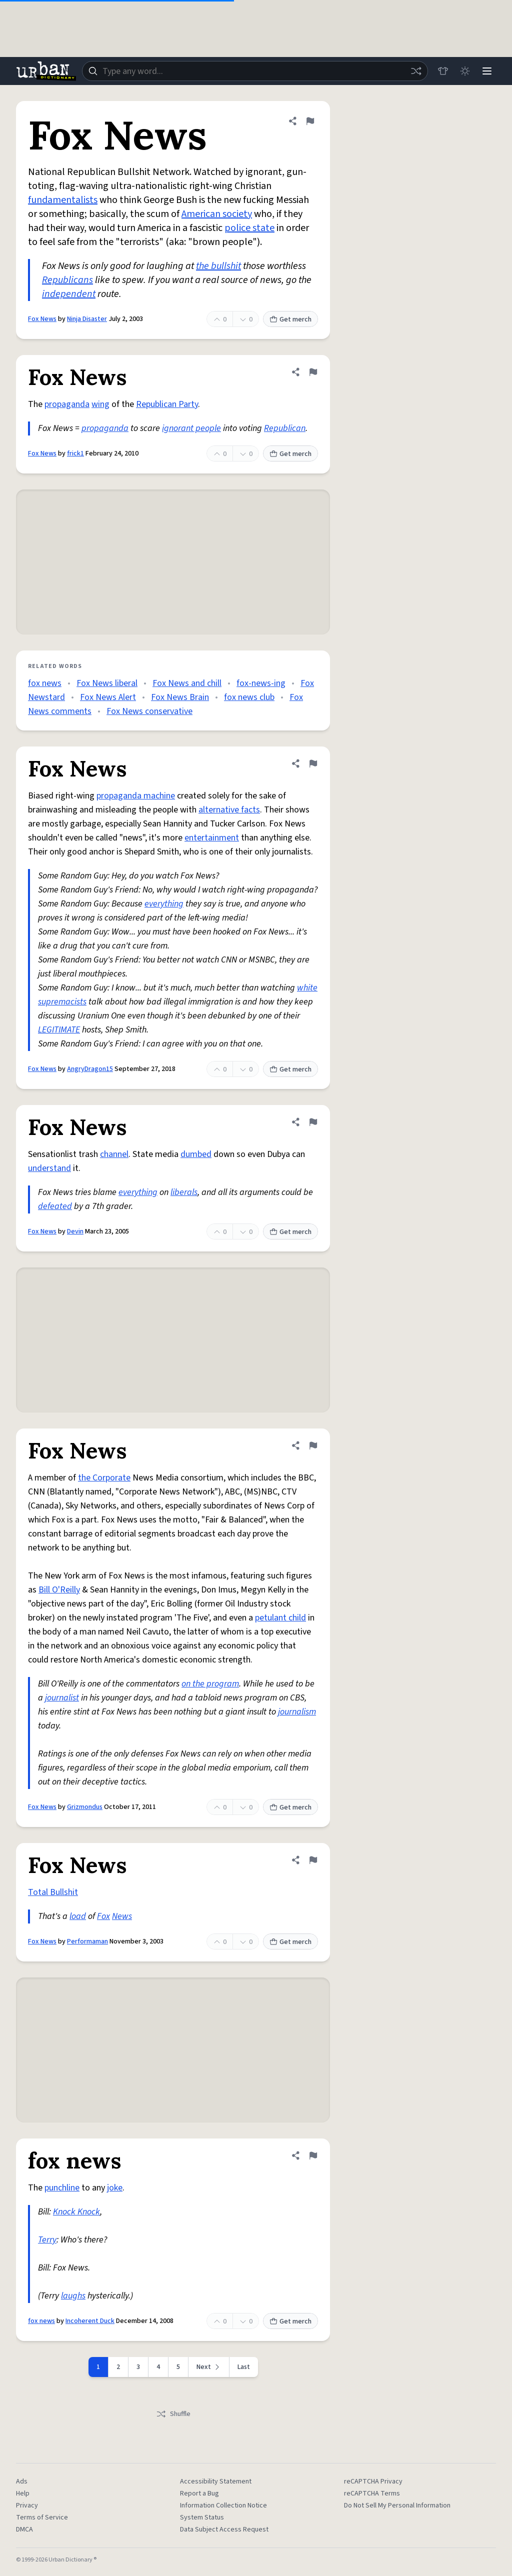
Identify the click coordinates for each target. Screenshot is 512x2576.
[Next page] (209, 2367)
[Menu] (487, 71)
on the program (210, 1684)
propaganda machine (135, 796)
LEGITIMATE (59, 1030)
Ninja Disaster (87, 319)
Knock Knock (76, 2212)
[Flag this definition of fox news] (313, 2156)
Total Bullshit (53, 1892)
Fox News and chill (187, 683)
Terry (47, 2240)
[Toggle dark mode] (465, 71)
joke (114, 2188)
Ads (22, 2481)
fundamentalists (63, 200)
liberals (184, 1192)
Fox (103, 1916)
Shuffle (173, 2414)
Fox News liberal (107, 683)
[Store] (443, 71)
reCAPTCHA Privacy (373, 2481)
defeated (55, 1206)
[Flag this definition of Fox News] (310, 121)
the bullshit (218, 266)
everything (164, 904)
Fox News (42, 319)
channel (114, 1154)
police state (249, 228)
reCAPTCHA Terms (372, 2493)
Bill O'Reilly (59, 1590)
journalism (297, 1712)
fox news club (249, 697)
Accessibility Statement (216, 2481)
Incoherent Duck (90, 2321)
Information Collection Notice (223, 2505)
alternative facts (229, 810)
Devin (75, 1231)
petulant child (280, 1618)
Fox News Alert (108, 697)
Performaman (87, 1941)
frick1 (75, 453)
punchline (62, 2188)
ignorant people (191, 428)
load (78, 1916)
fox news (45, 683)
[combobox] (255, 71)
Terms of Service (42, 2517)
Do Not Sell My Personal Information (397, 2505)
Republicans (67, 280)
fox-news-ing (261, 683)
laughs (73, 2296)
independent (69, 294)
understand (49, 1168)
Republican (285, 428)
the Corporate (104, 1478)
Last (244, 2367)
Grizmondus (84, 1807)
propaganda (67, 404)
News (122, 1916)
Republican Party (167, 404)
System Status (202, 2517)
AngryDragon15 (90, 1069)
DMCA (24, 2529)
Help (23, 2493)
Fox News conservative (149, 711)
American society (217, 214)
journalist (62, 1698)
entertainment (211, 838)
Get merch (291, 319)
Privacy (27, 2505)
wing (101, 404)
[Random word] (416, 71)
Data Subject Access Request (224, 2529)
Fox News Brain (180, 697)
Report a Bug (199, 2493)
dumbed (196, 1154)
